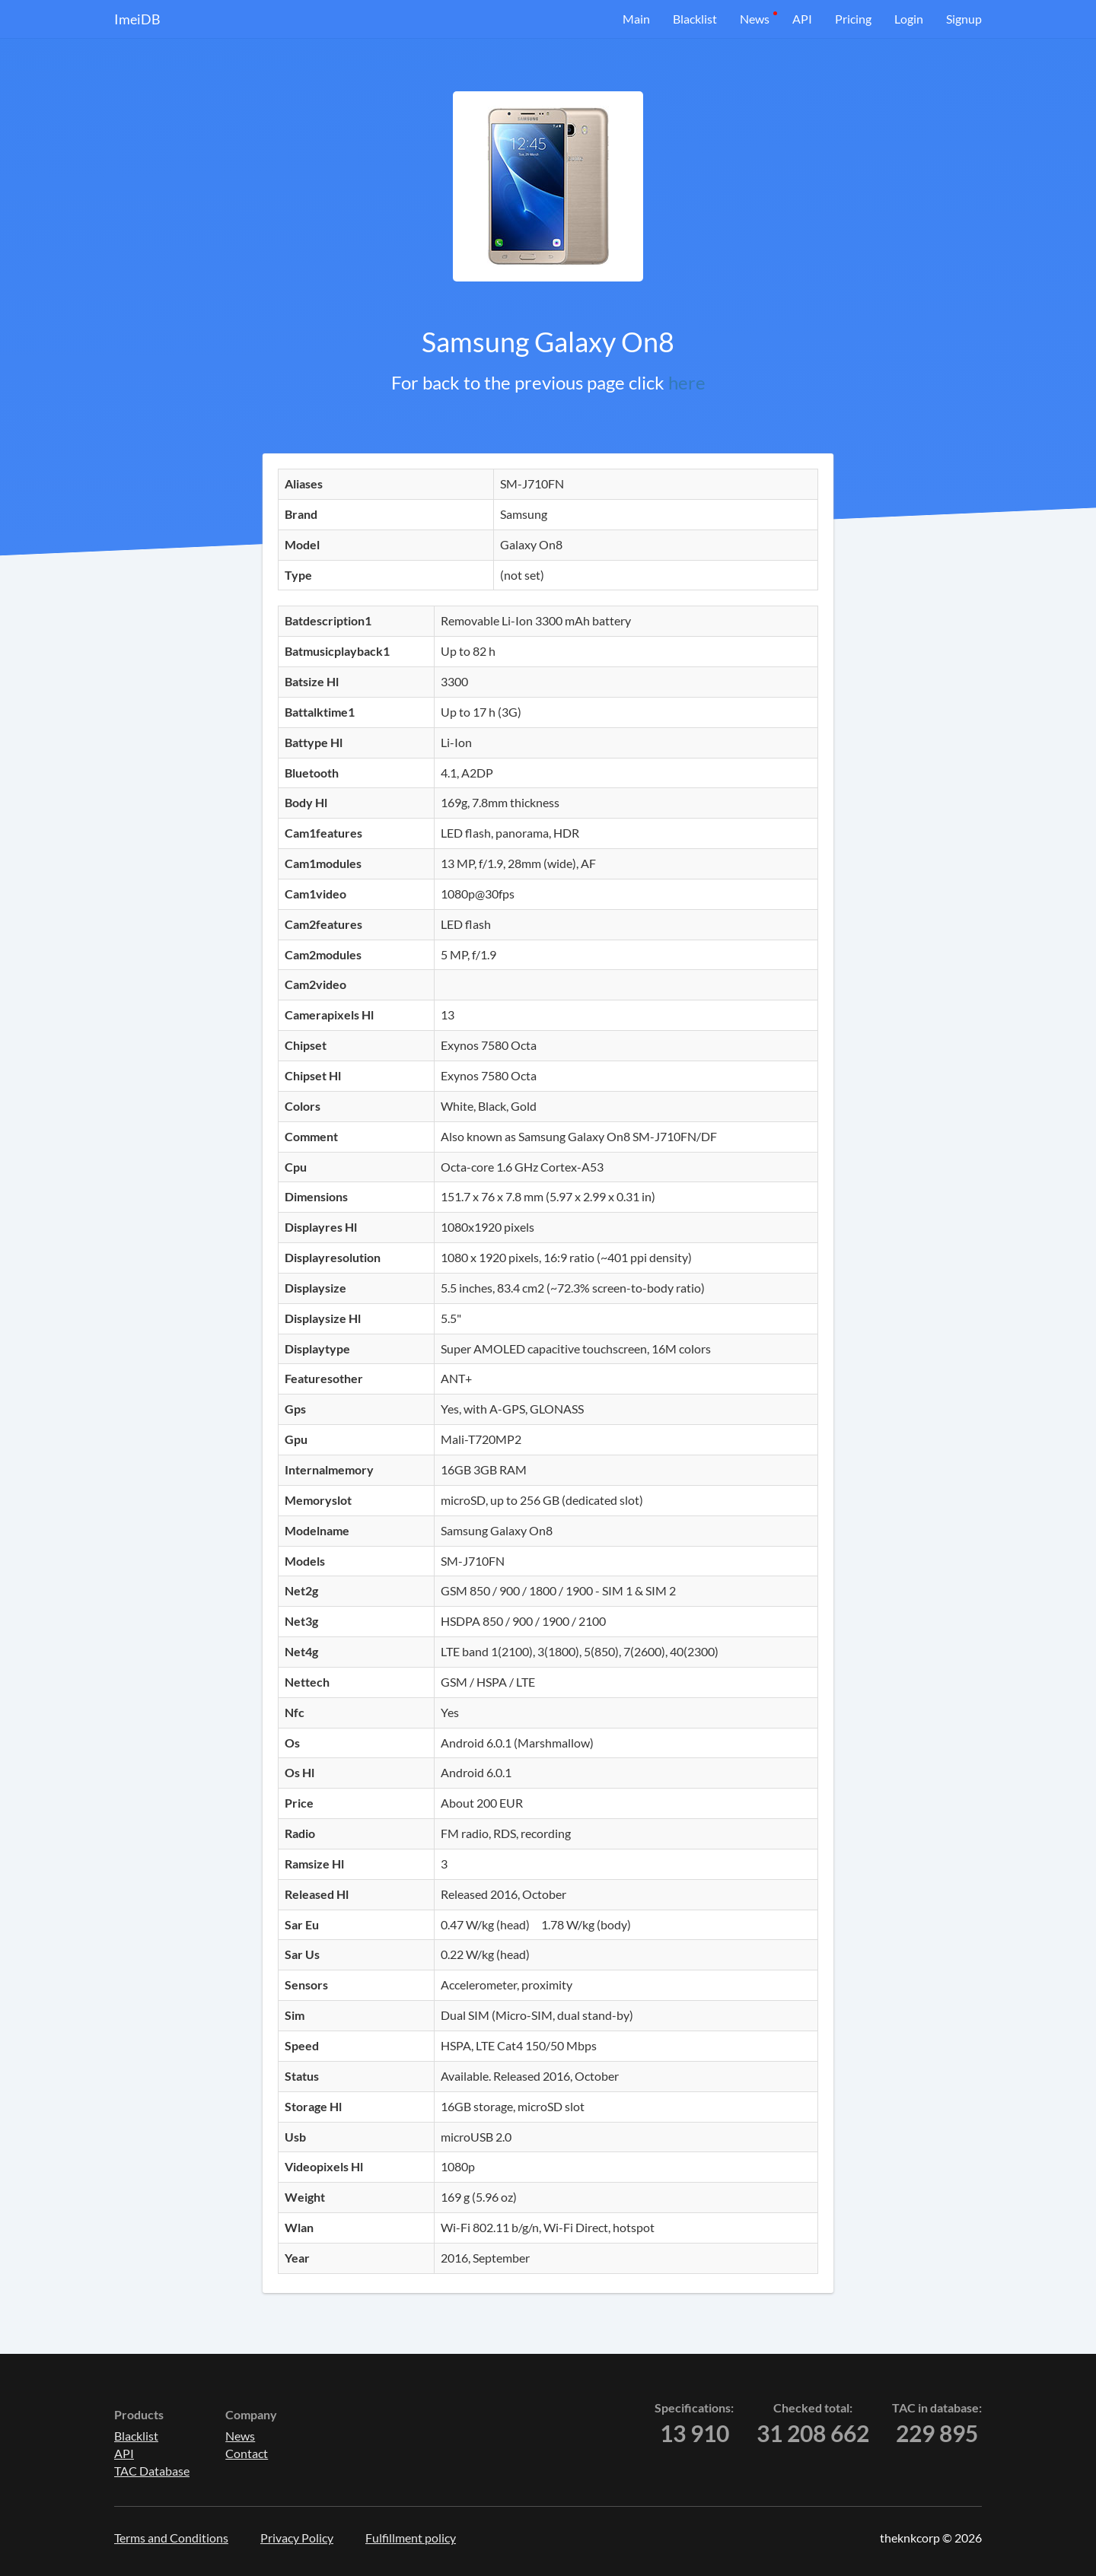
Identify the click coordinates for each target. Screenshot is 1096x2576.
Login (908, 18)
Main (636, 18)
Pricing (853, 18)
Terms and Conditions (171, 2537)
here (687, 382)
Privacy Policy (296, 2537)
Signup (964, 18)
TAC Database (152, 2470)
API (802, 18)
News (754, 18)
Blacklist (695, 18)
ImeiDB (137, 19)
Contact (246, 2453)
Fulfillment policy (410, 2537)
